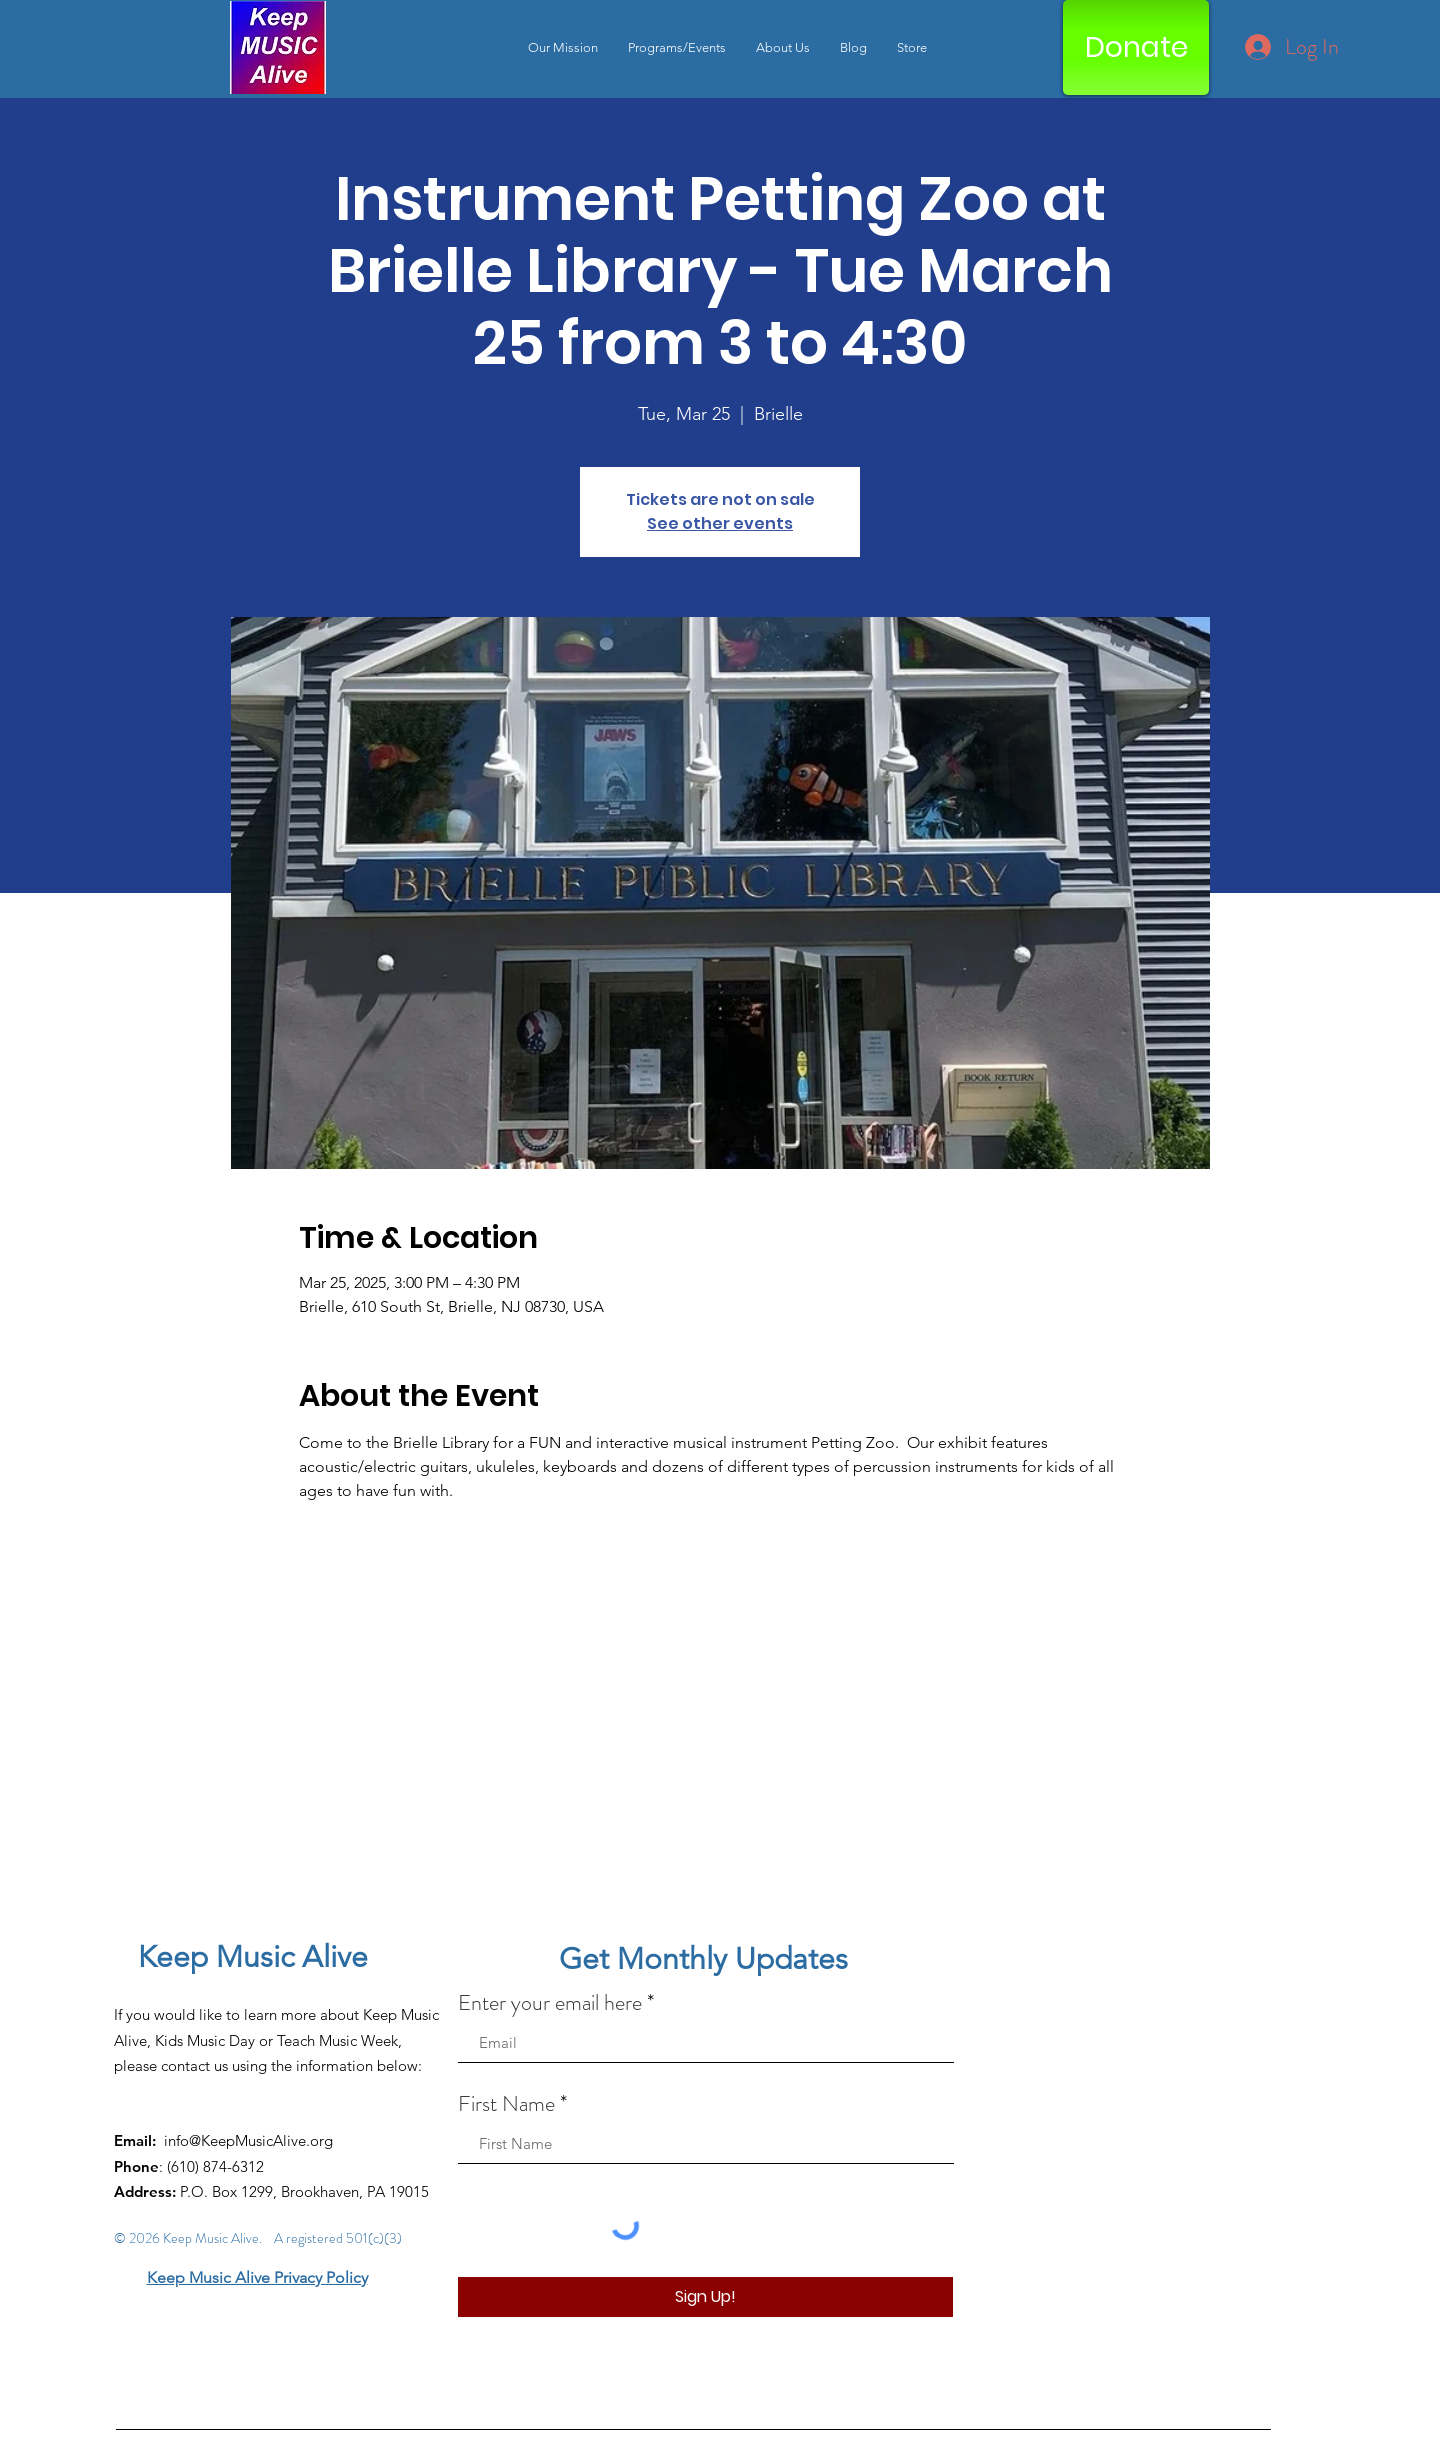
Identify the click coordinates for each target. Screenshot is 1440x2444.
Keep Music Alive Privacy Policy (257, 2277)
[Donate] (1136, 47)
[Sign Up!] (705, 2297)
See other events (720, 523)
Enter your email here (550, 2003)
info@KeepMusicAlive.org (248, 2140)
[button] (677, 47)
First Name (506, 2104)
